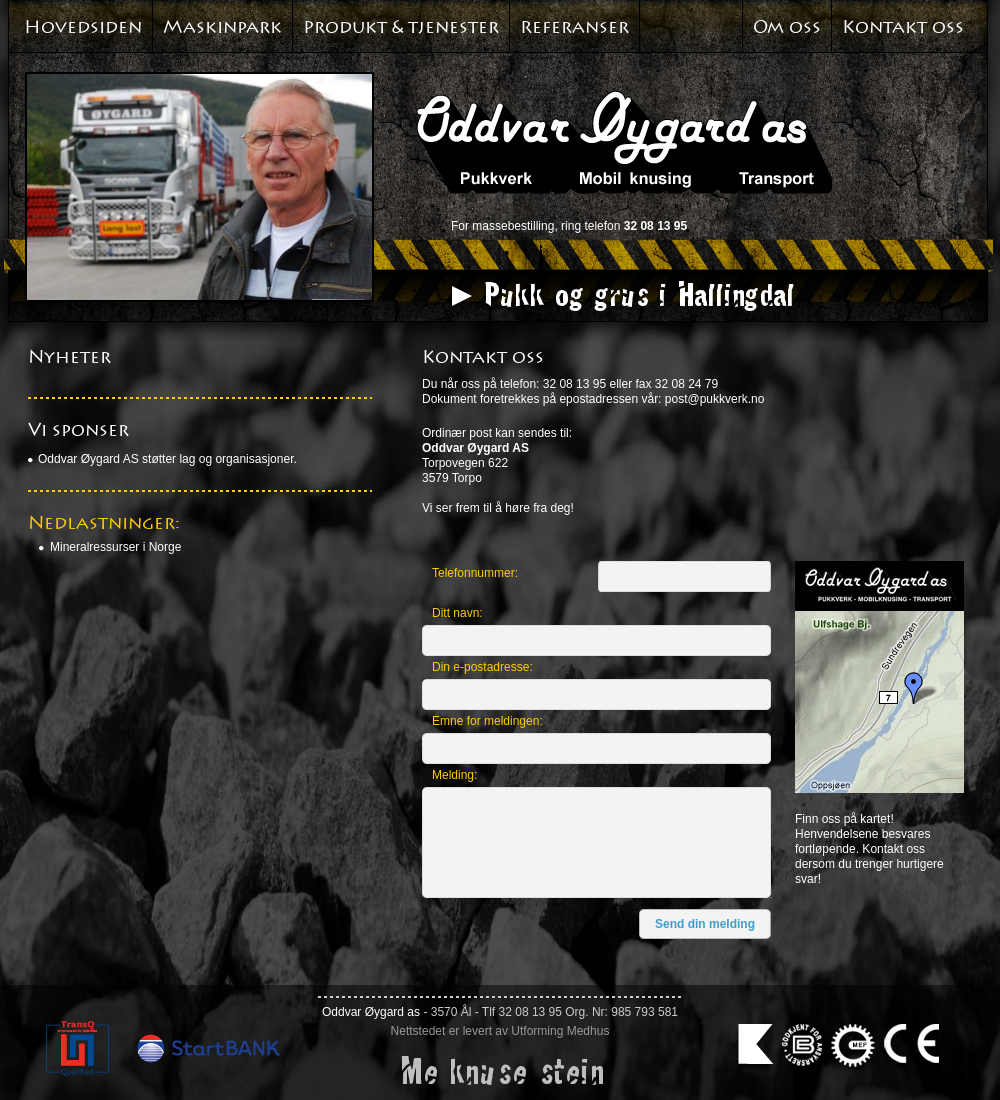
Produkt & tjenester (401, 27)
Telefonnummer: (475, 573)
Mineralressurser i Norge (115, 547)
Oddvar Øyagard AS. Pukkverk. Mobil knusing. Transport (624, 142)
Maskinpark (222, 27)
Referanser (574, 27)
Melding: (454, 775)
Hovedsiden (83, 27)
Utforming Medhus (560, 1031)
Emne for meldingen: (487, 721)
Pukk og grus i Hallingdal (637, 294)
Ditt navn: (457, 613)
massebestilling (513, 226)
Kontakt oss (903, 27)
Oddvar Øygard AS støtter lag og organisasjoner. (167, 459)
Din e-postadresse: (482, 667)
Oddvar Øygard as (371, 1012)
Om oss (787, 27)
